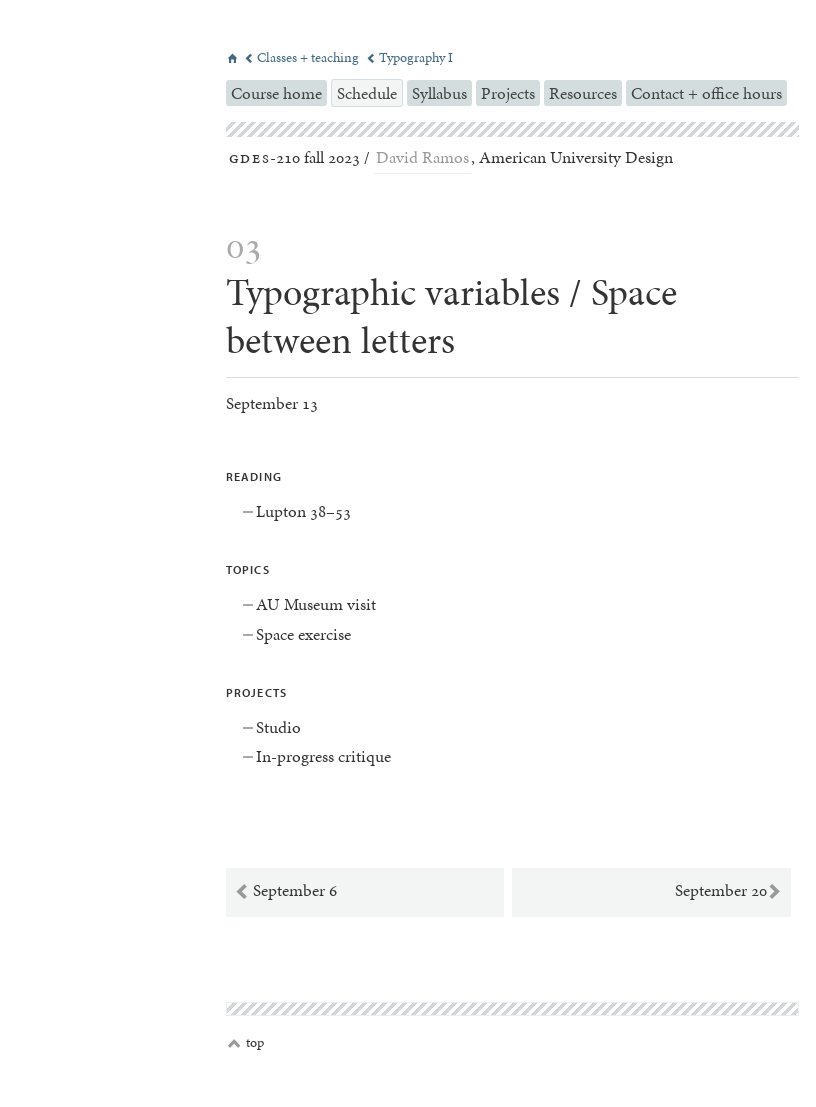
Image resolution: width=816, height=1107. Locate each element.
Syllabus (439, 93)
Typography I (409, 57)
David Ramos (422, 157)
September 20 (728, 891)
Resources (583, 93)
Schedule (367, 93)
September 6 (285, 891)
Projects (508, 93)
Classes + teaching (303, 57)
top (246, 1043)
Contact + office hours (706, 93)
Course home (276, 93)
